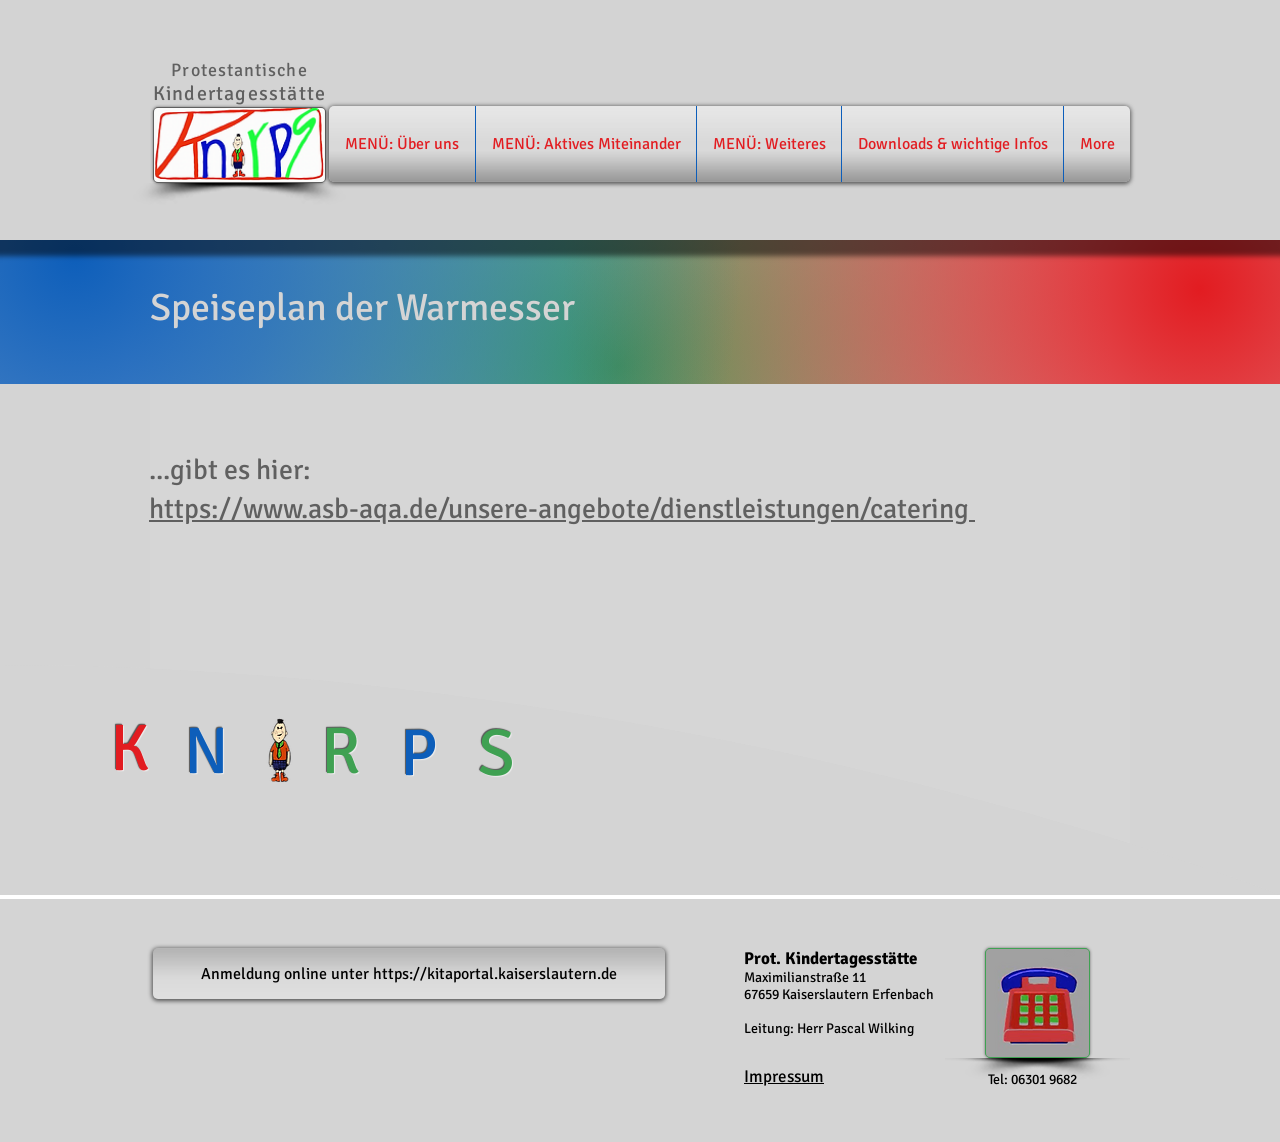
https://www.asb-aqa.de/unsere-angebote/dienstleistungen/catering (562, 509)
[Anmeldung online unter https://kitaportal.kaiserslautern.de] (409, 973)
